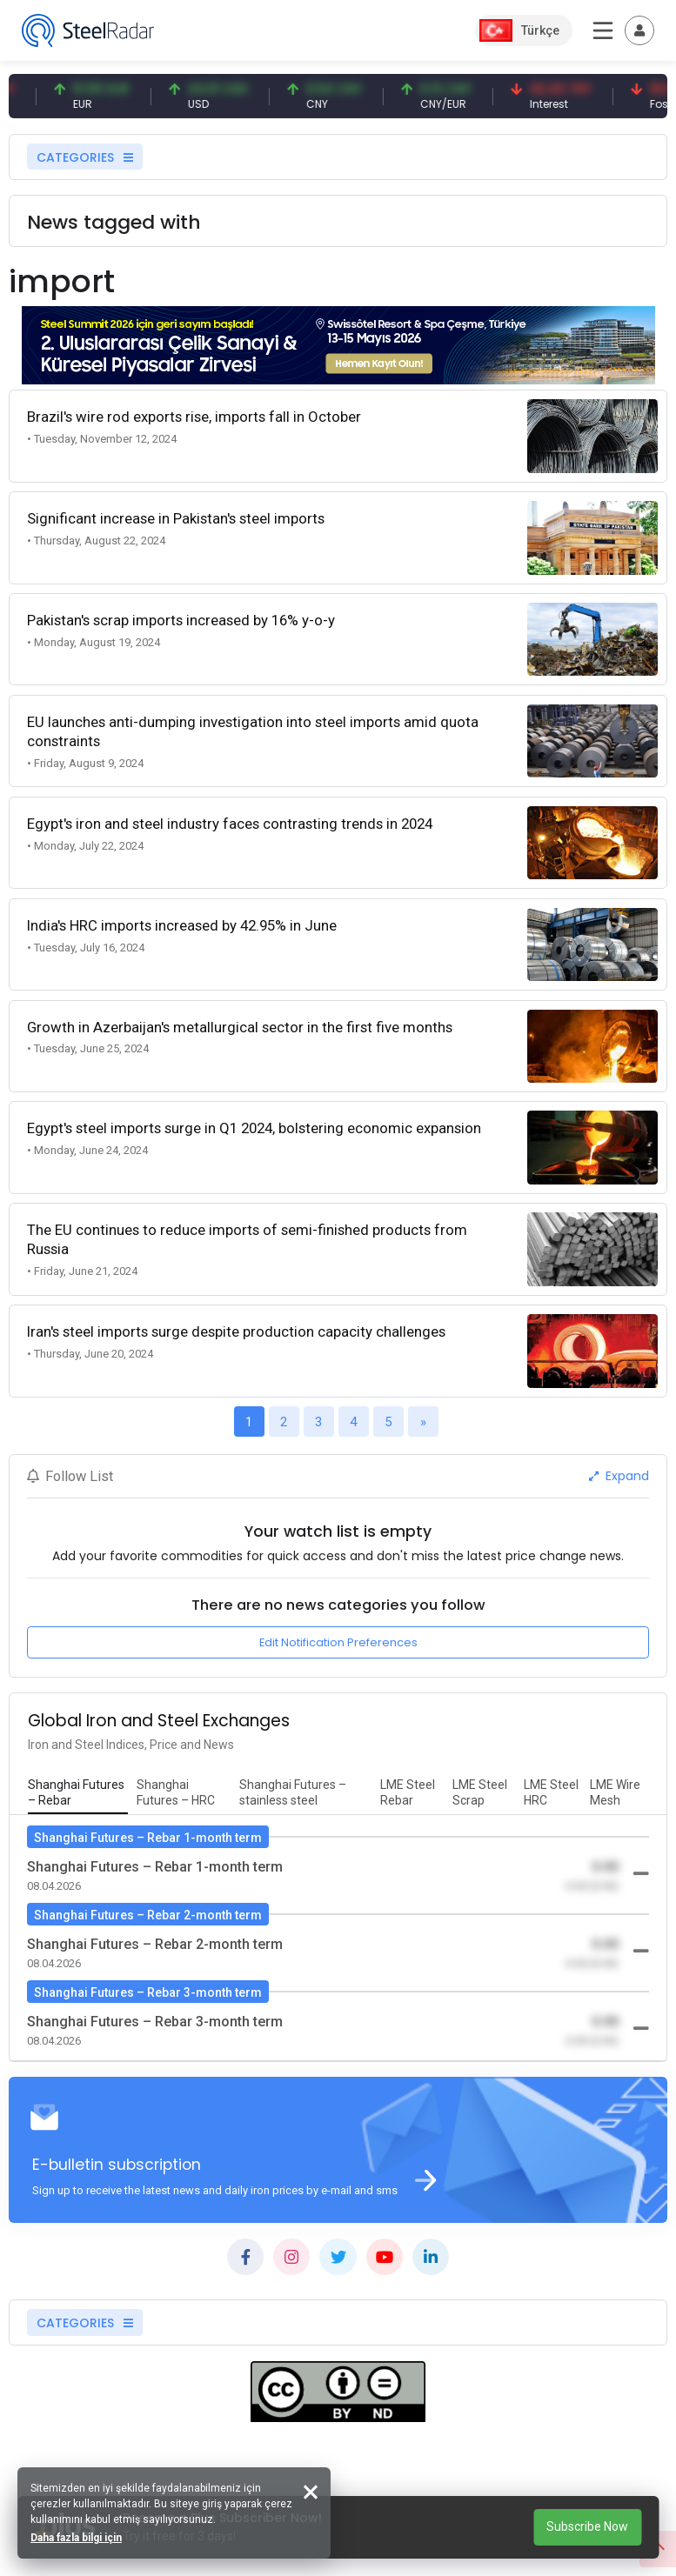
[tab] (78, 1793)
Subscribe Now (587, 2526)
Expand (619, 1476)
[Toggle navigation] (639, 30)
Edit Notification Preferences (338, 1642)
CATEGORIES (85, 157)
